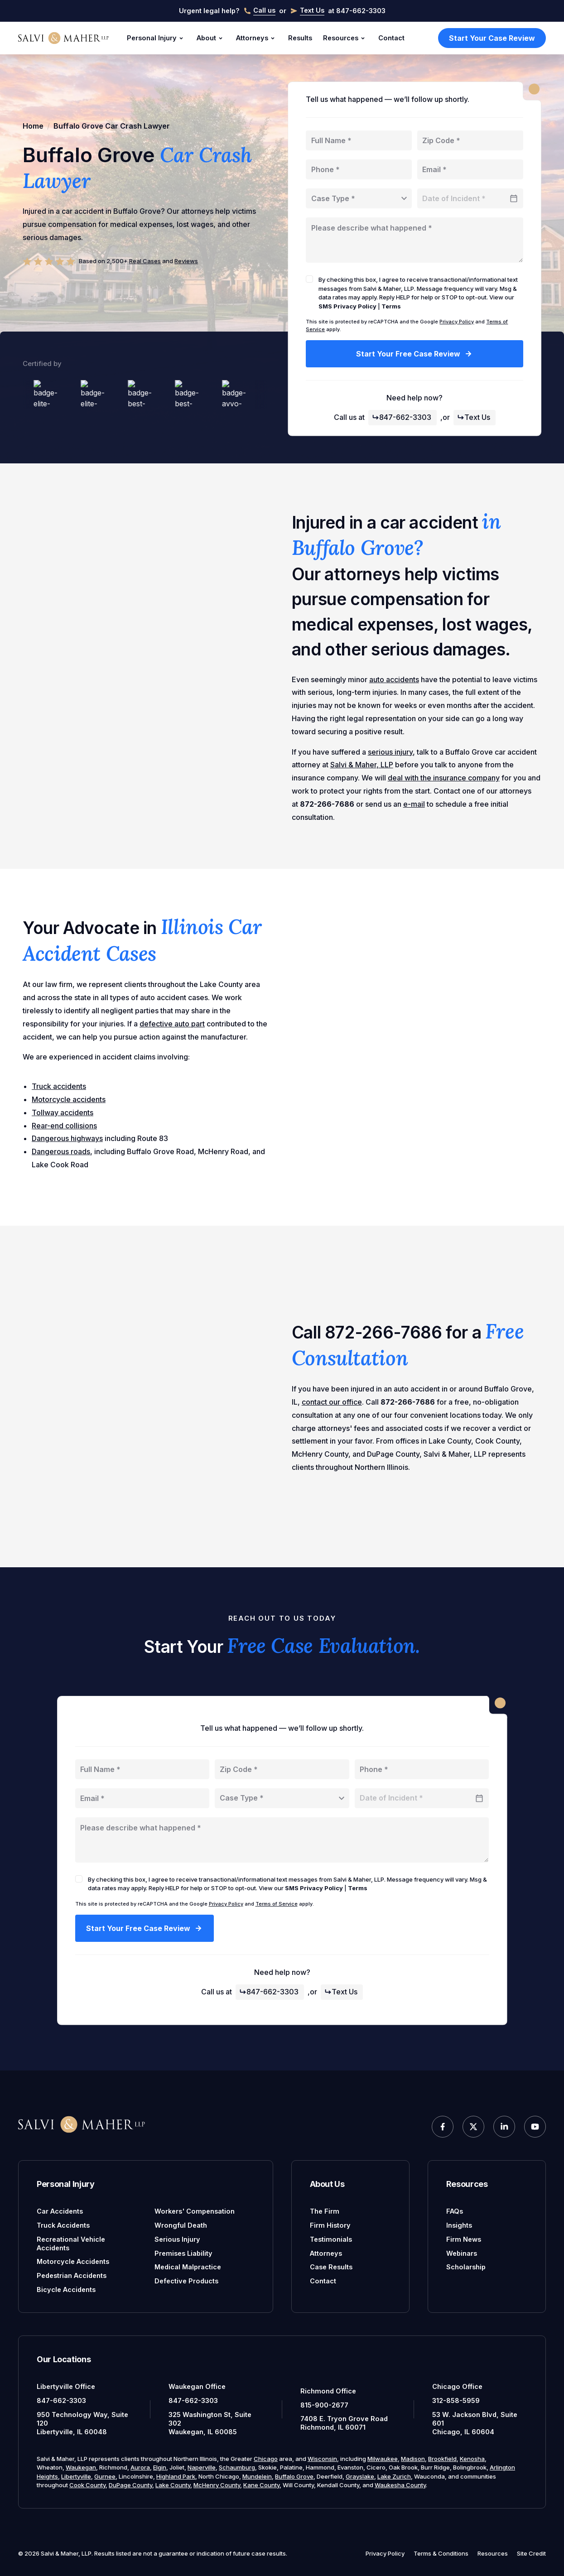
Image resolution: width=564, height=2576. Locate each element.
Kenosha (472, 2458)
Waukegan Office (197, 2386)
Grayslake (360, 2476)
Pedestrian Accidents (71, 2275)
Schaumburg (237, 2467)
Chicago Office (457, 2386)
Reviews (186, 261)
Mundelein (257, 2476)
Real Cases (145, 261)
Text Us (473, 417)
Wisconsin (322, 2458)
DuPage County (130, 2485)
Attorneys (256, 38)
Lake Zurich (394, 2476)
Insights (459, 2225)
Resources (345, 38)
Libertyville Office (66, 2386)
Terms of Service (276, 1904)
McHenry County (216, 2485)
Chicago (266, 2458)
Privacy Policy (456, 321)
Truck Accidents (63, 2225)
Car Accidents (60, 2211)
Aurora (140, 2467)
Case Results (331, 2267)
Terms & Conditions (441, 2553)
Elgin (159, 2467)
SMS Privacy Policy (347, 306)
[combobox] (359, 198)
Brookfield (442, 2458)
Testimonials (331, 2239)
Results (300, 38)
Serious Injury (177, 2239)
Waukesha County (400, 2485)
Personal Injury (156, 38)
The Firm (324, 2211)
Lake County (172, 2485)
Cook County (87, 2485)
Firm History (330, 2225)
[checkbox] (309, 279)
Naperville (202, 2467)
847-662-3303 (401, 417)
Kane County (261, 2485)
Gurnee (105, 2476)
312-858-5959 (456, 2400)
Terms (391, 306)
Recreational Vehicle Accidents (71, 2243)
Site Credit (531, 2553)
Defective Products (186, 2281)
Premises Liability (183, 2253)
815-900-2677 (324, 2405)
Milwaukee (382, 2458)
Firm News (463, 2239)
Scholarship (466, 2267)
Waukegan (81, 2467)
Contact (391, 38)
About (211, 38)
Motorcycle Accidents (73, 2261)
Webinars (461, 2253)
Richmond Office (328, 2391)
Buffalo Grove (294, 2476)
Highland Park (175, 2476)
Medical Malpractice (187, 2267)
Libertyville (76, 2476)
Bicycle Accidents (66, 2289)
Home (33, 125)
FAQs (454, 2211)
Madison (413, 2458)
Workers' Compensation (194, 2211)
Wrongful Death (180, 2225)
